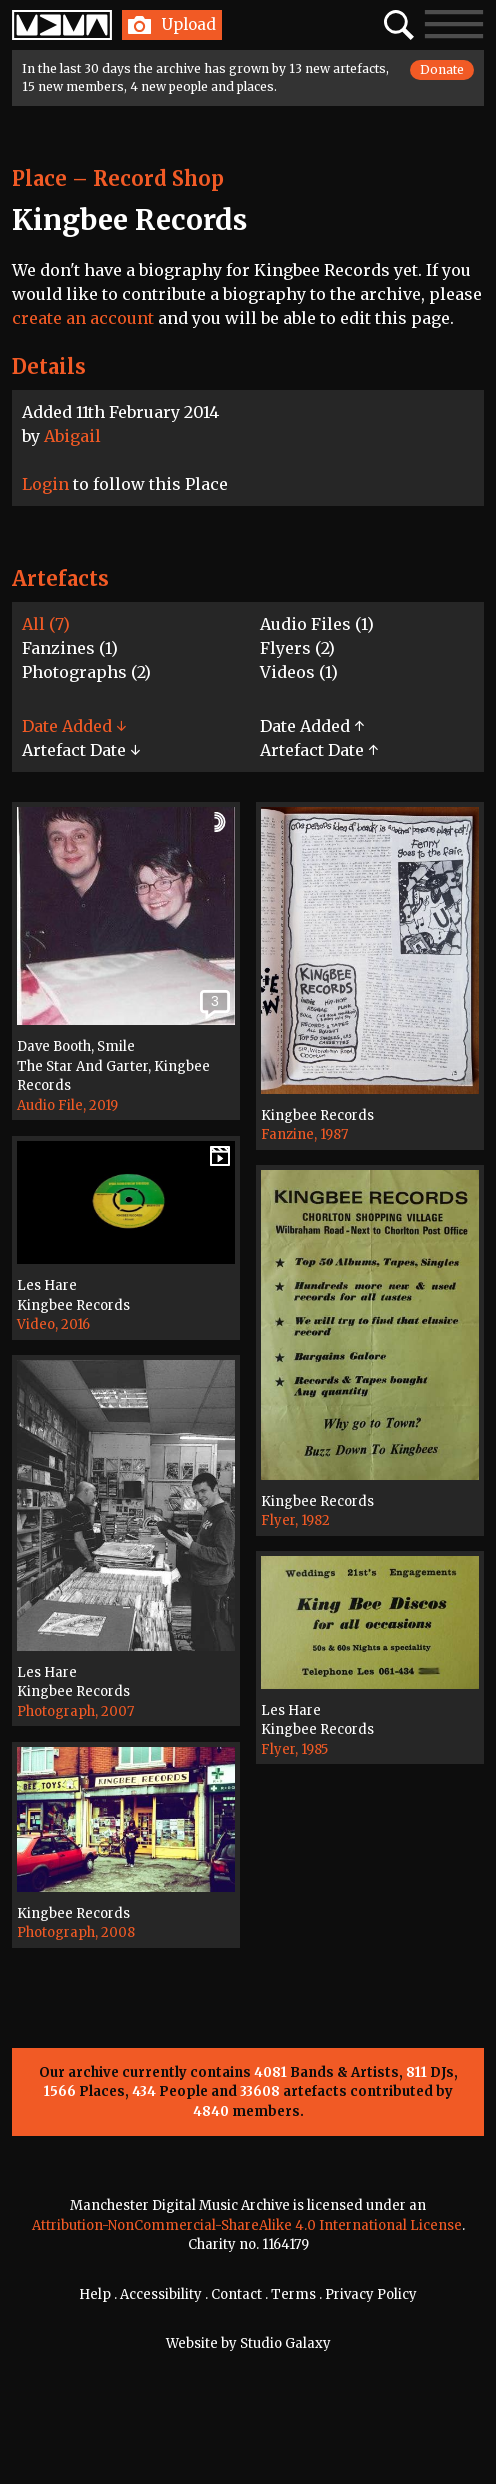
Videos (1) (299, 672)
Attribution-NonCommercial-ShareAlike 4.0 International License (247, 2225)
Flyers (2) (297, 648)
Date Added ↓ (74, 726)
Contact (236, 2294)
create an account (83, 318)
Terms (293, 2294)
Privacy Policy (371, 2294)
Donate (442, 69)
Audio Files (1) (317, 624)
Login (45, 484)
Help (95, 2294)
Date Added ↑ (312, 726)
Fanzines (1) (70, 648)
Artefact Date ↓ (81, 750)
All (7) (46, 624)
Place (39, 178)
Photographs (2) (86, 672)
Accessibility (161, 2294)
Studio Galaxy (285, 2343)
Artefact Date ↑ (319, 750)
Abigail (72, 436)
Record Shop (158, 178)
